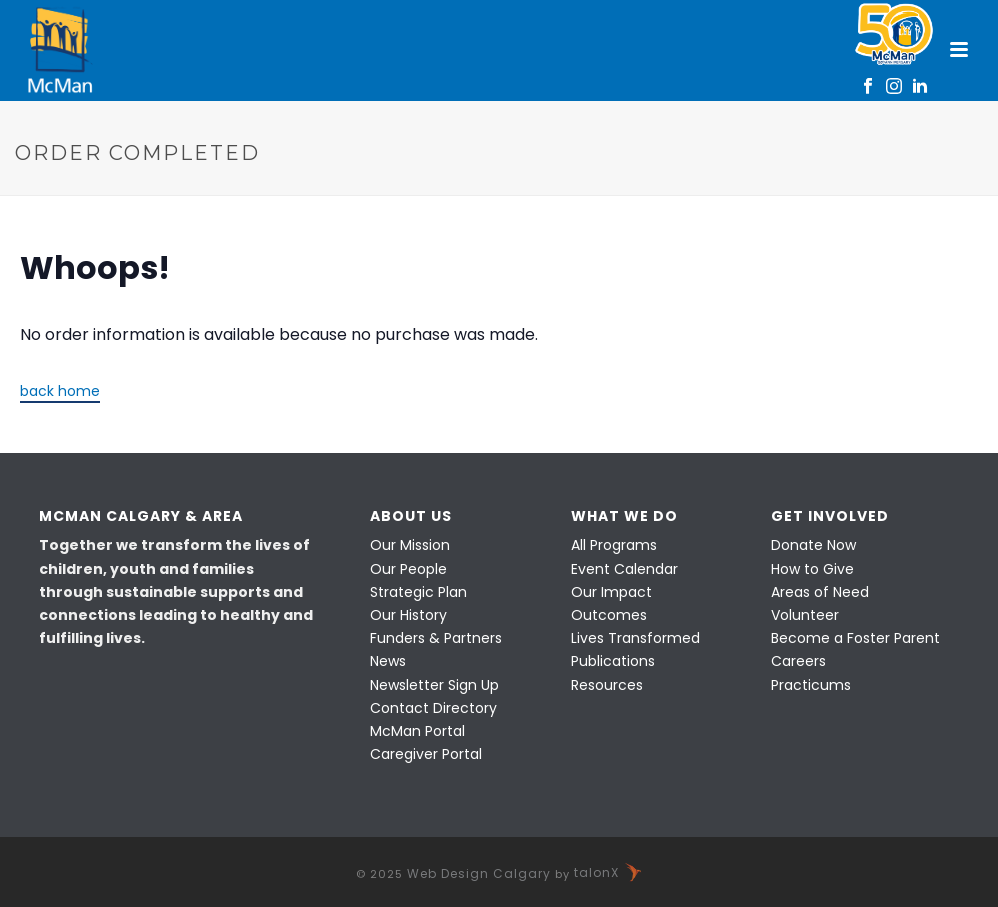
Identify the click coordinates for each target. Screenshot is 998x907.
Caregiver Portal (426, 754)
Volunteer (805, 615)
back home (60, 391)
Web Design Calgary (479, 872)
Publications (613, 661)
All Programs (614, 545)
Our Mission (410, 545)
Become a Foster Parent (855, 638)
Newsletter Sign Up (434, 685)
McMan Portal (417, 731)
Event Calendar (624, 569)
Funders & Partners (436, 638)
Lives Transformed (635, 638)
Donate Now (813, 545)
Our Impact (611, 592)
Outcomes (609, 615)
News (388, 661)
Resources (607, 685)
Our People (408, 569)
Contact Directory (433, 708)
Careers (798, 661)
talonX (608, 872)
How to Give (812, 569)
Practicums (811, 685)
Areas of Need (820, 592)
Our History (408, 615)
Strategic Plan (418, 592)
